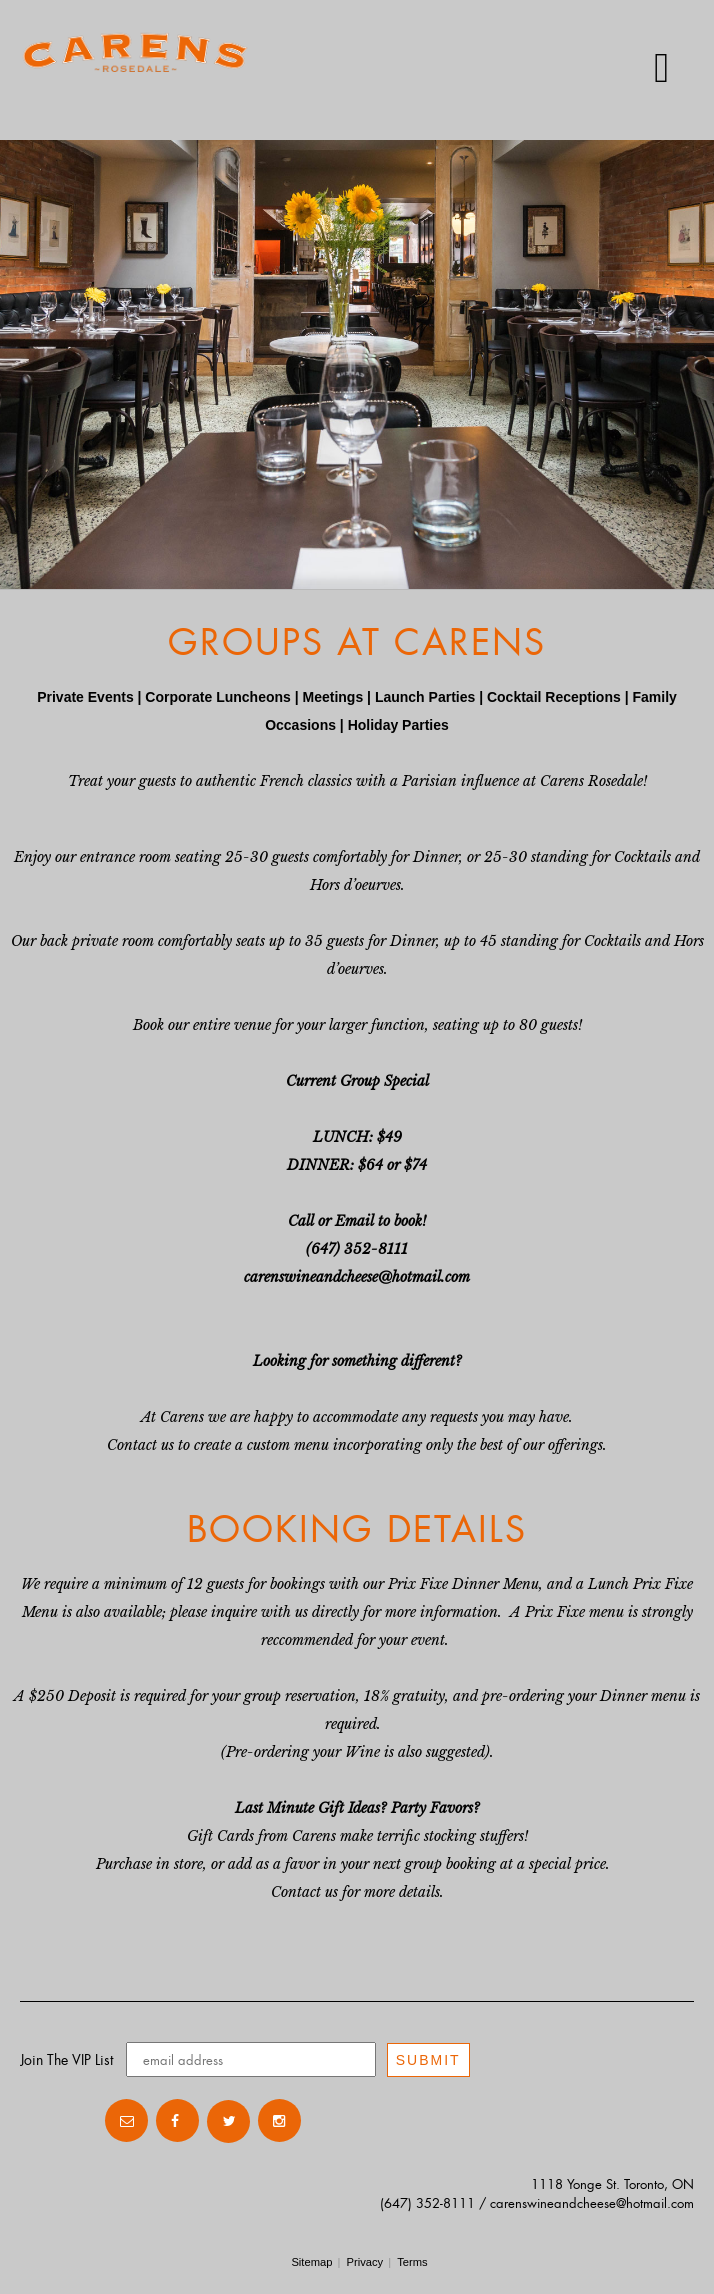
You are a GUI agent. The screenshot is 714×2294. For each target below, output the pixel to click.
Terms (412, 2262)
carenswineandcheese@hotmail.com (592, 2203)
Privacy (364, 2262)
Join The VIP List (66, 2059)
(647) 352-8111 (427, 2203)
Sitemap (311, 2262)
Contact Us (59, 2121)
